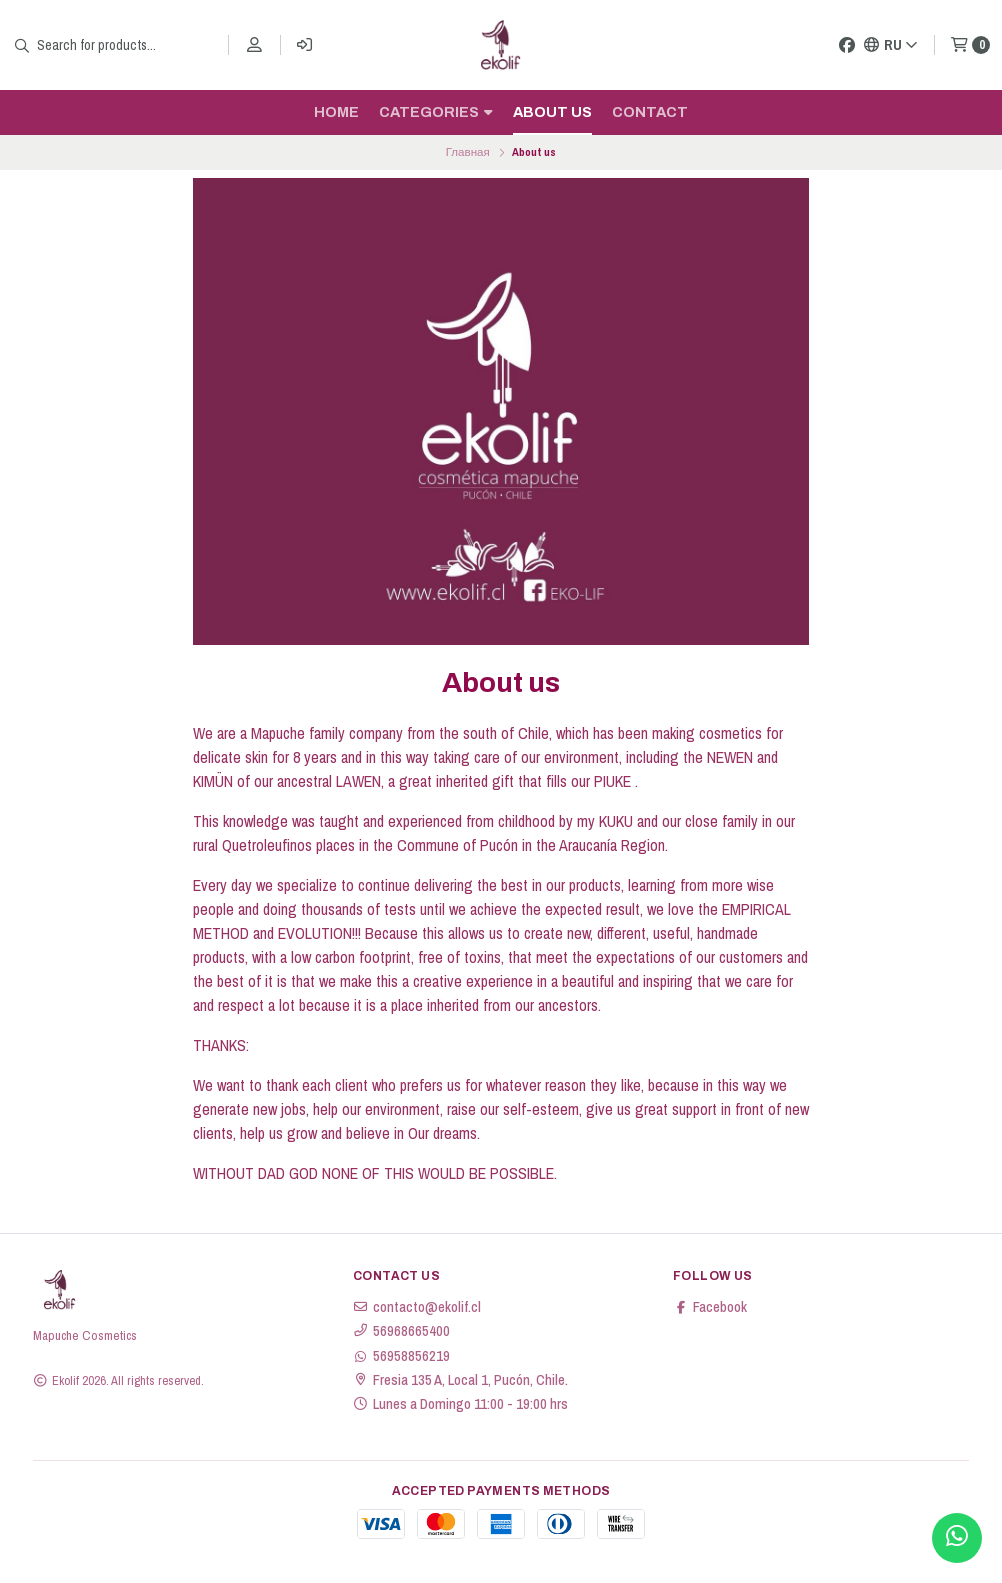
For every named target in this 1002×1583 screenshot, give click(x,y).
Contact (650, 112)
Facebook (710, 1307)
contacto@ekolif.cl (417, 1307)
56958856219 (401, 1356)
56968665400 (401, 1331)
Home (336, 112)
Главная (468, 152)
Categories (436, 112)
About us (552, 112)
